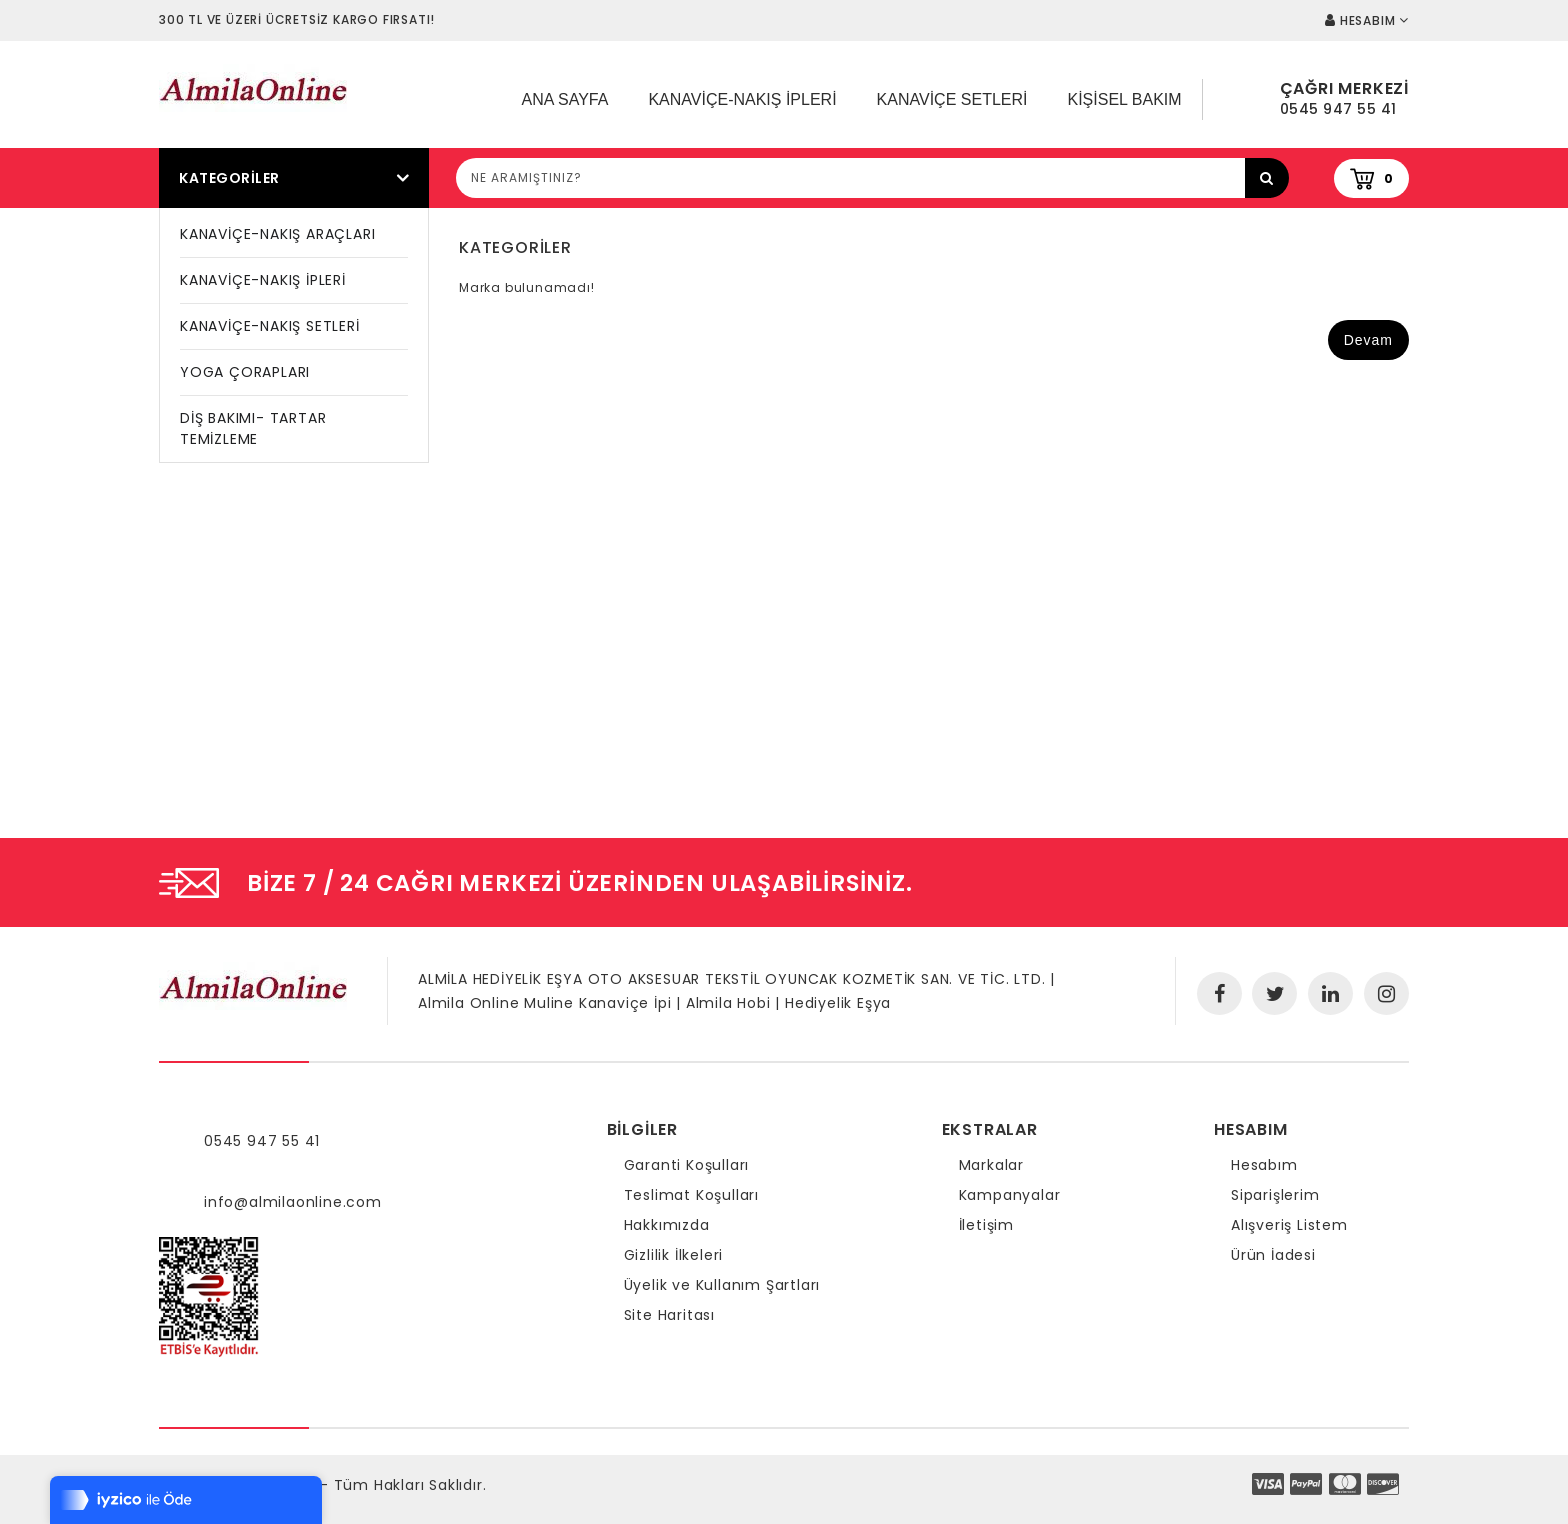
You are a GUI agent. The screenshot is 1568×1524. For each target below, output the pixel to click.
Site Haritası (669, 1315)
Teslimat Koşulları (691, 1195)
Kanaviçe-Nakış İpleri (742, 99)
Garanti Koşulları (687, 1165)
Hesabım (1264, 1165)
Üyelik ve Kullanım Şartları (722, 1285)
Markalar (991, 1165)
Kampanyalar (1010, 1195)
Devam (1368, 340)
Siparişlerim (1275, 1195)
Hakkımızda (667, 1225)
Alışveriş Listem (1289, 1225)
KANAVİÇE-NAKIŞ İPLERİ (263, 280)
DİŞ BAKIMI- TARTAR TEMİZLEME (253, 428)
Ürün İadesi (1273, 1255)
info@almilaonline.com (293, 1202)
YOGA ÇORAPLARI (245, 372)
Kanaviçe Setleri (952, 99)
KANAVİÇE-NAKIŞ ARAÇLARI (277, 234)
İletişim (986, 1225)
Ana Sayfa (565, 99)
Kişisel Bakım (1124, 99)
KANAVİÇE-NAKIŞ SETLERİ (270, 326)
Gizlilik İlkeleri (674, 1255)
